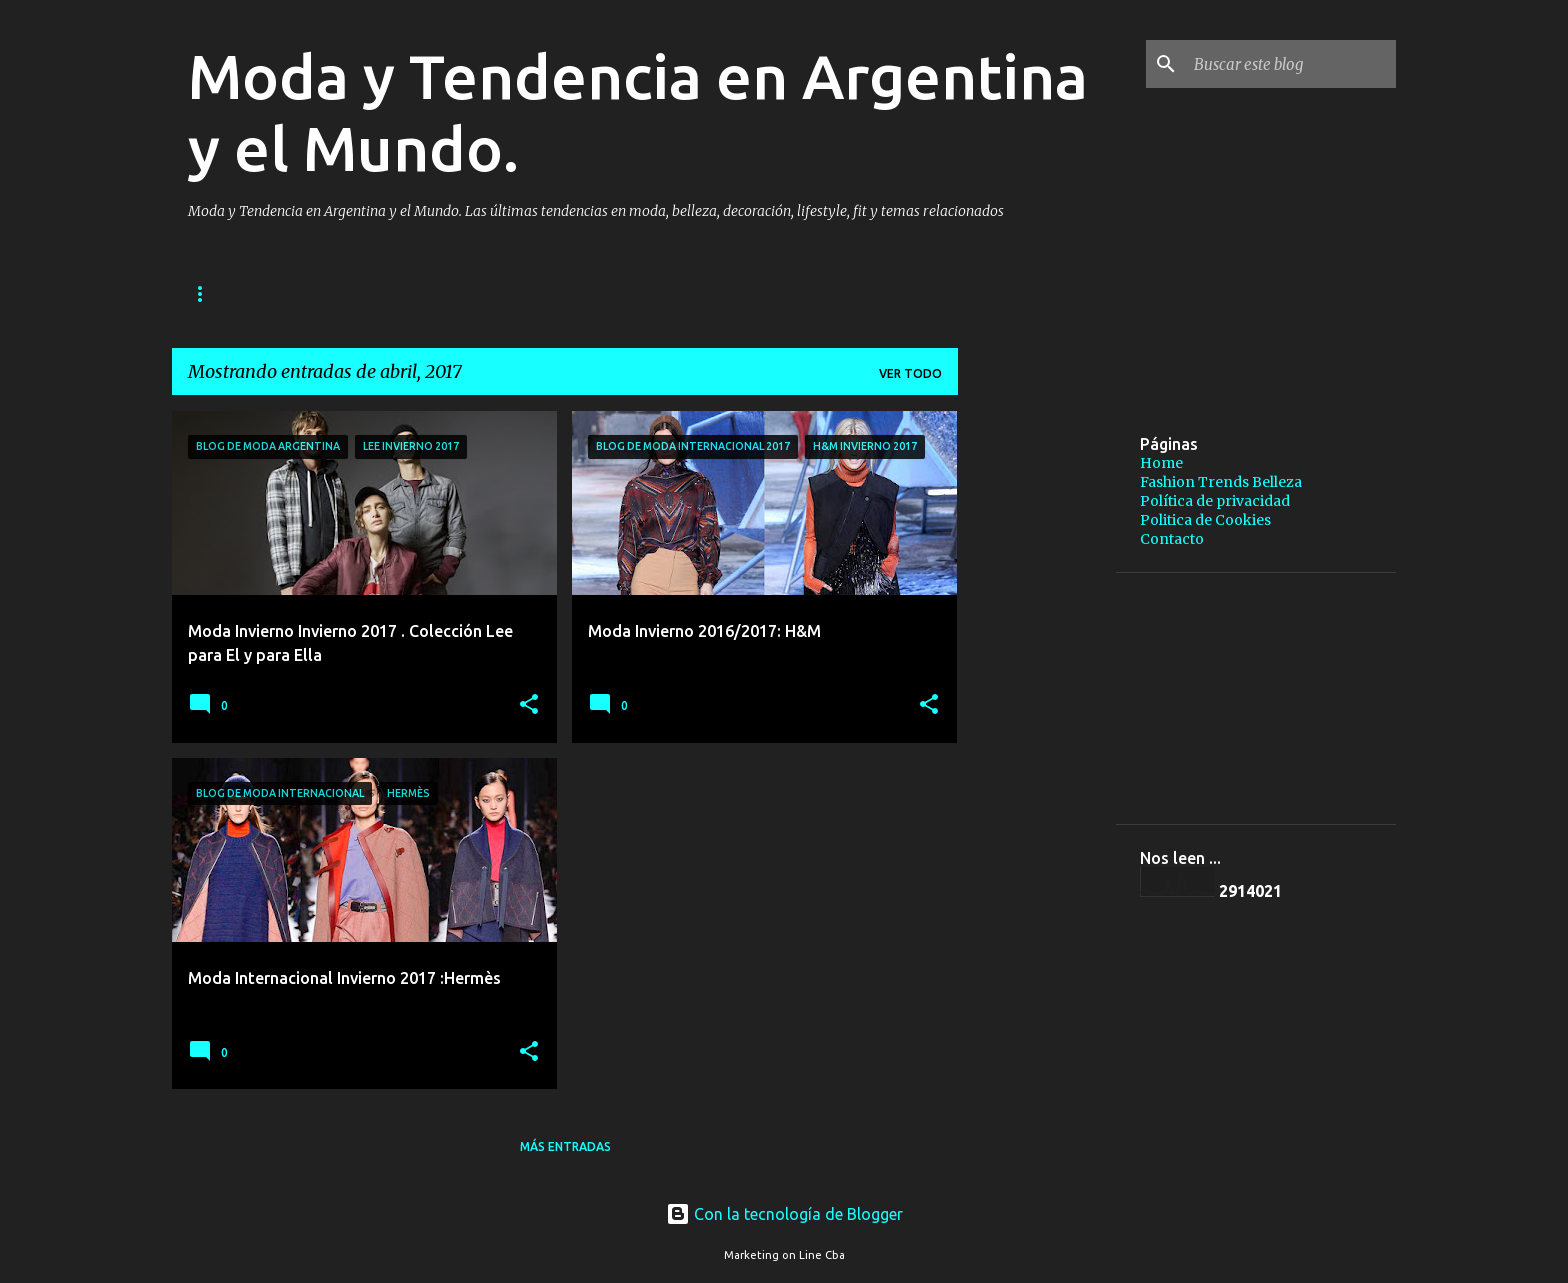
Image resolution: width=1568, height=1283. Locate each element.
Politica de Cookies (1205, 520)
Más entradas (565, 1146)
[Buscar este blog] (1291, 64)
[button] (529, 705)
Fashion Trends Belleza (429, 293)
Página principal (245, 293)
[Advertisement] (1207, 441)
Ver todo (910, 373)
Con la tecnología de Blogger (784, 1214)
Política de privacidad (635, 293)
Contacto (1172, 539)
